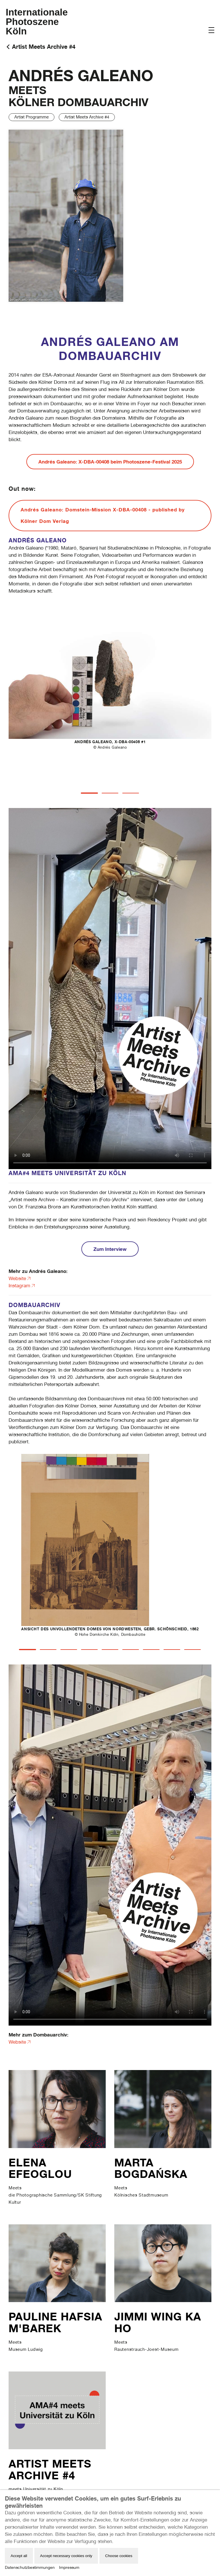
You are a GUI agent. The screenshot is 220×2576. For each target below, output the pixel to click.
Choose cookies (118, 2556)
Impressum (69, 2567)
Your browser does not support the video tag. (110, 988)
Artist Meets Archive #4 (43, 46)
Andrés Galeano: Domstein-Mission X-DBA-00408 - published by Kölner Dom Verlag (103, 515)
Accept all (19, 2556)
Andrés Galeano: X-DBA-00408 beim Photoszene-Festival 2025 (110, 462)
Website (17, 1278)
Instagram (19, 1285)
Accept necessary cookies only (66, 2556)
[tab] (89, 793)
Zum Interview (110, 1249)
